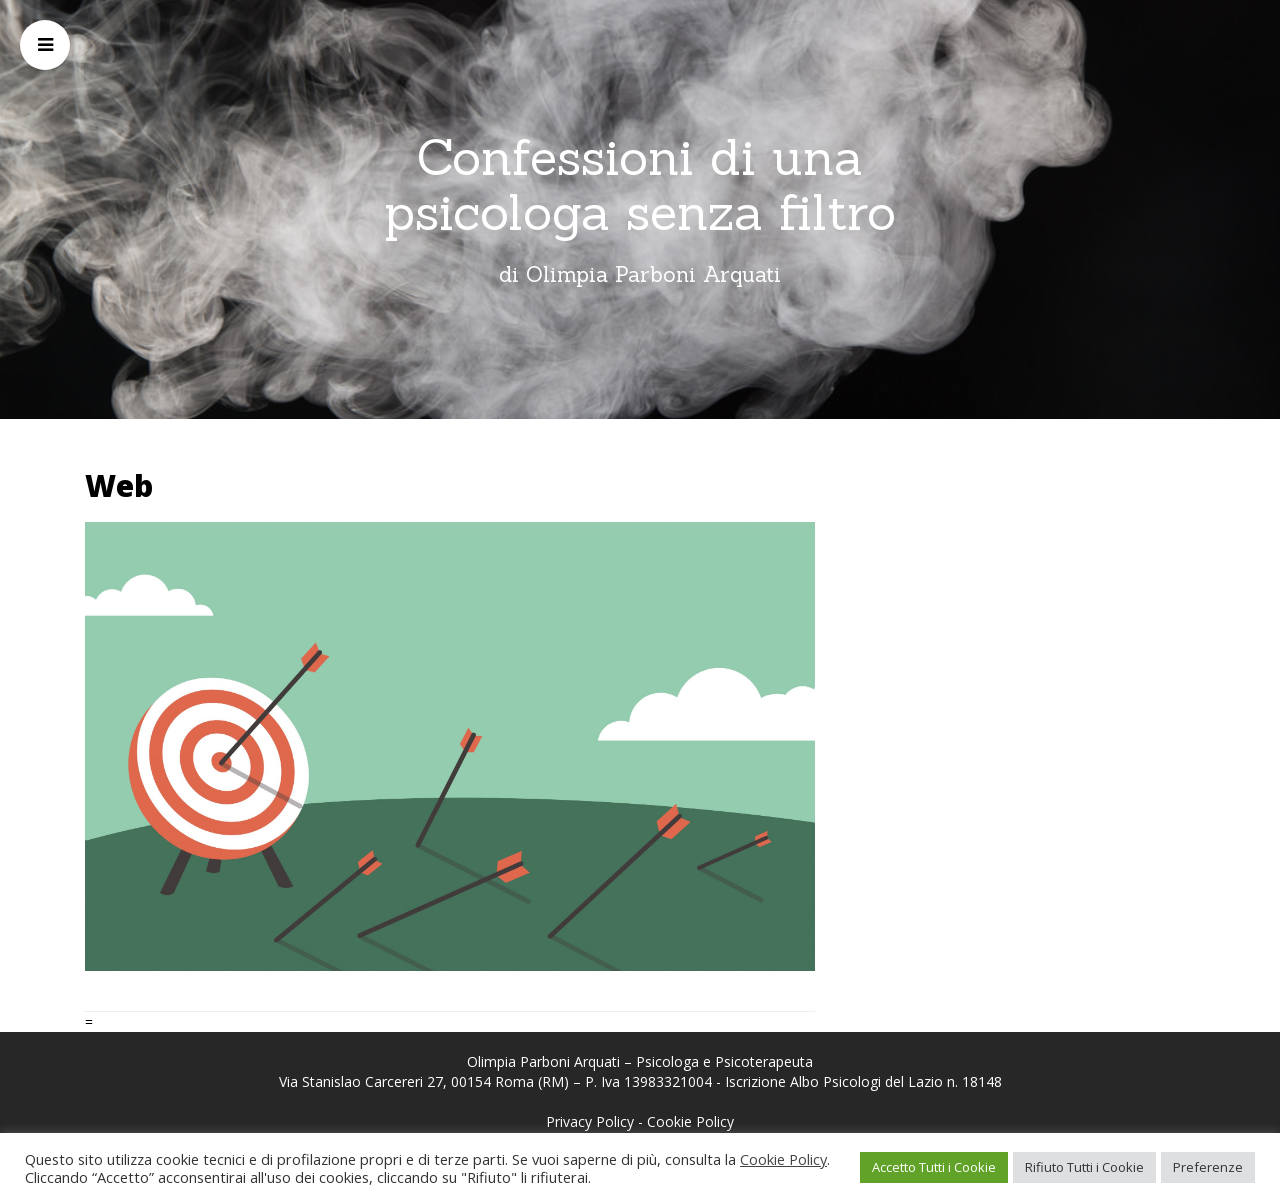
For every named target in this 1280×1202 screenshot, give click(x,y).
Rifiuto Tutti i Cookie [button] (1084, 1167)
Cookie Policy (690, 1121)
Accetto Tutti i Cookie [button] (934, 1167)
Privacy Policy (590, 1121)
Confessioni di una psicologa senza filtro (640, 184)
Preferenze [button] (1208, 1167)
